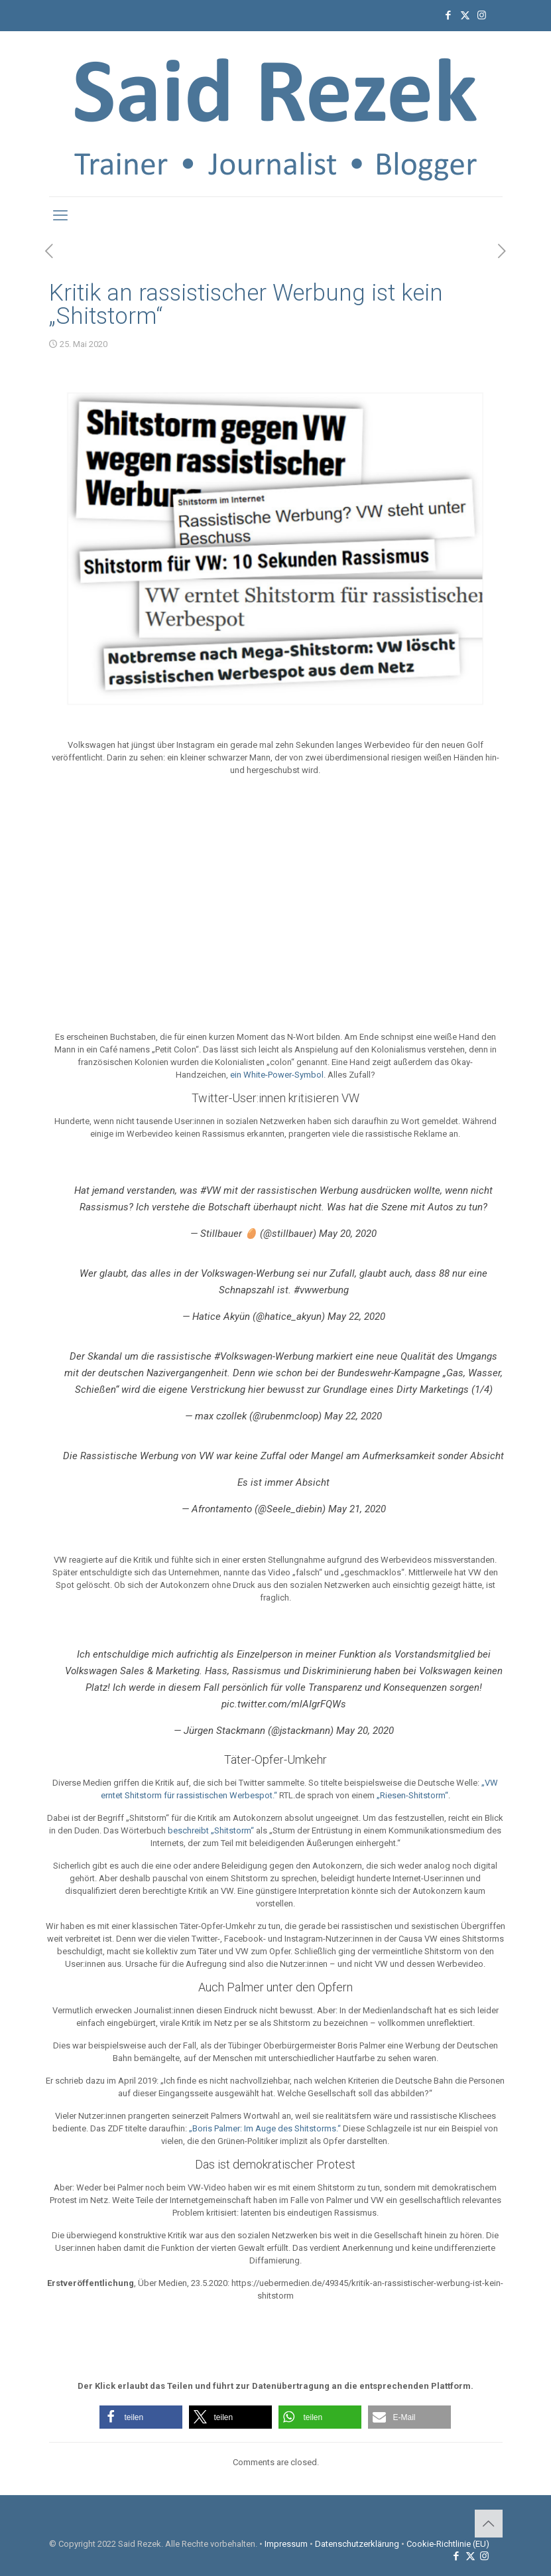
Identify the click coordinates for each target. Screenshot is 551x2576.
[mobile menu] (60, 215)
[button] (140, 2417)
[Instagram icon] (482, 15)
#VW (210, 1190)
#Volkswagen (243, 1356)
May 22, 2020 (356, 1317)
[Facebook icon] (449, 15)
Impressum (286, 2544)
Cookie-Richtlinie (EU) (447, 2544)
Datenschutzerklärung (357, 2544)
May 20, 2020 (348, 1234)
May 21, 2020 (357, 1509)
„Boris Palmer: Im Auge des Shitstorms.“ (265, 2128)
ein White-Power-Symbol (277, 1075)
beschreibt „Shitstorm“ (211, 1830)
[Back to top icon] (489, 2524)
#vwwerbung (321, 1290)
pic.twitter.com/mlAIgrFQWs (283, 1704)
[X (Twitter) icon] (465, 15)
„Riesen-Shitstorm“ (412, 1795)
